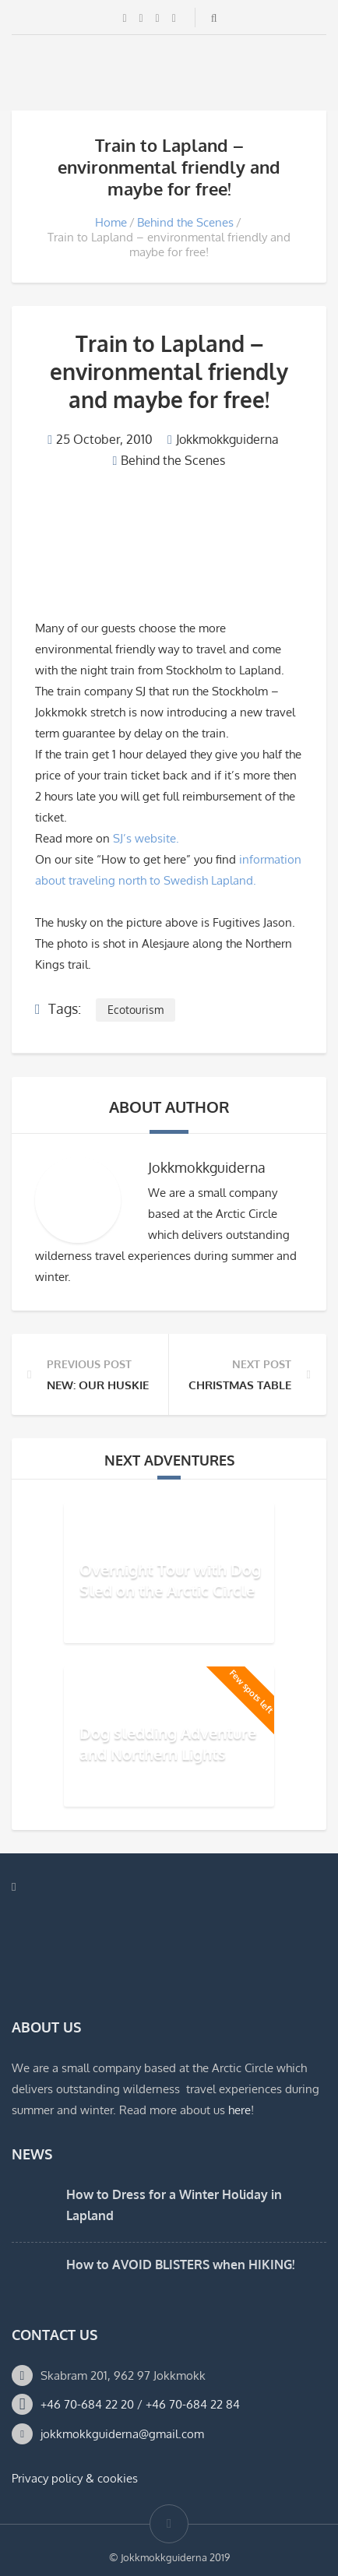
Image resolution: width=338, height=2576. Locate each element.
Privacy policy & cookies (75, 2478)
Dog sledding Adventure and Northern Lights (167, 1743)
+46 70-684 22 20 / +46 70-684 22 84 (140, 2404)
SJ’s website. (146, 838)
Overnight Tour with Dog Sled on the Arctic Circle (170, 1579)
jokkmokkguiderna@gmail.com (122, 2433)
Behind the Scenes (185, 222)
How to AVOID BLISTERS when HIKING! (180, 2264)
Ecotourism (135, 1009)
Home (111, 222)
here (239, 2110)
